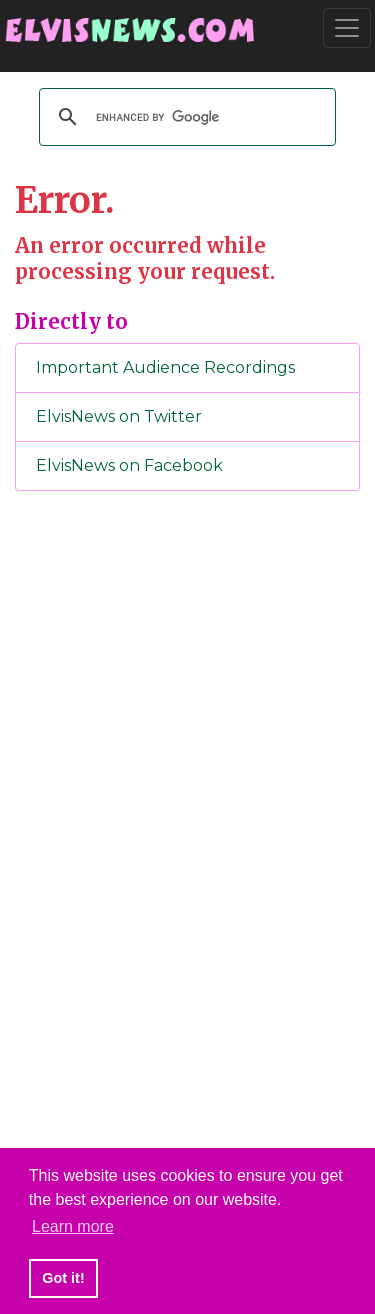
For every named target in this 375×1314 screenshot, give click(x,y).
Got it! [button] (63, 1278)
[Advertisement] (188, 839)
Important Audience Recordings (165, 367)
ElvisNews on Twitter (119, 416)
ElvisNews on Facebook (129, 465)
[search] (184, 117)
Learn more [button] (73, 1226)
